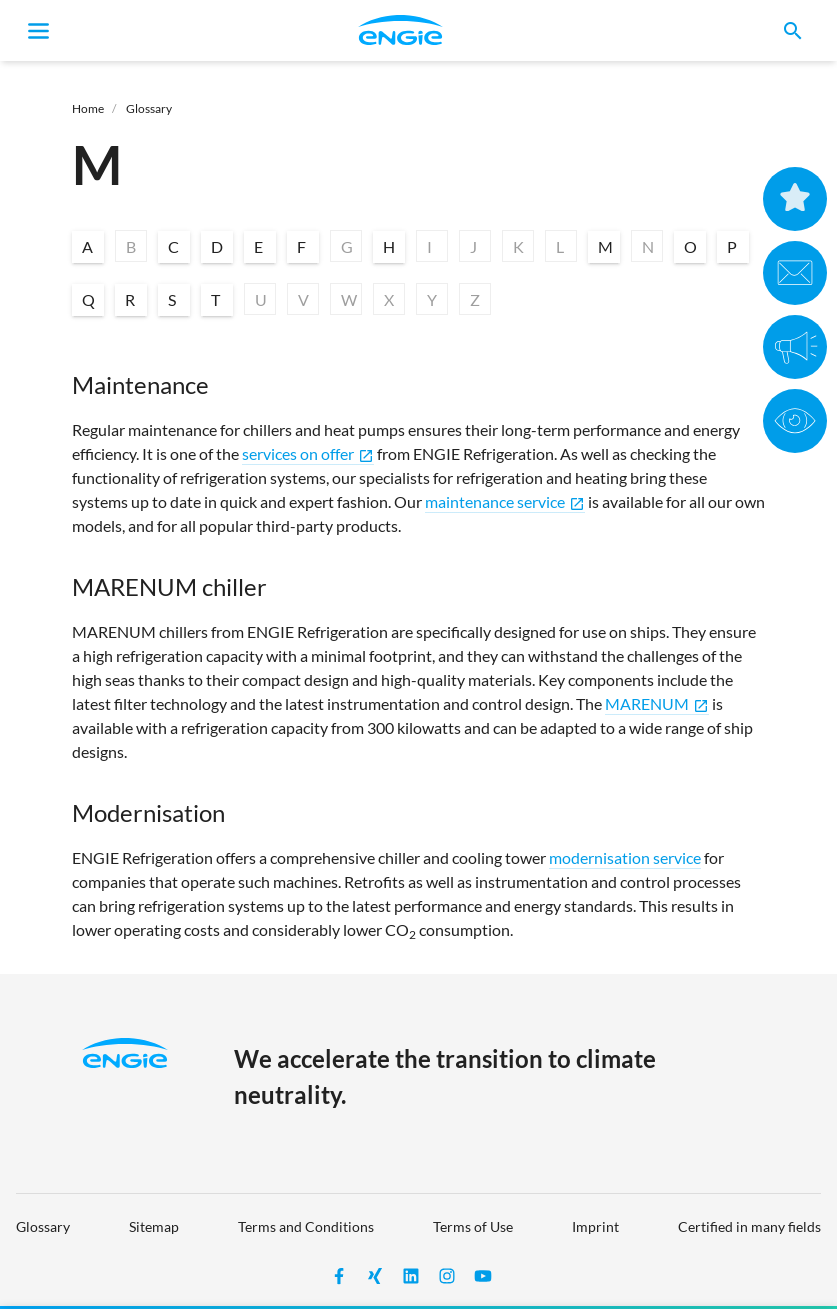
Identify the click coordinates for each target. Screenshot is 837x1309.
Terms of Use (473, 1226)
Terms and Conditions (306, 1226)
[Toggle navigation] (39, 31)
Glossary (149, 108)
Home (88, 108)
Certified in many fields (749, 1226)
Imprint (595, 1226)
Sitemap (154, 1226)
